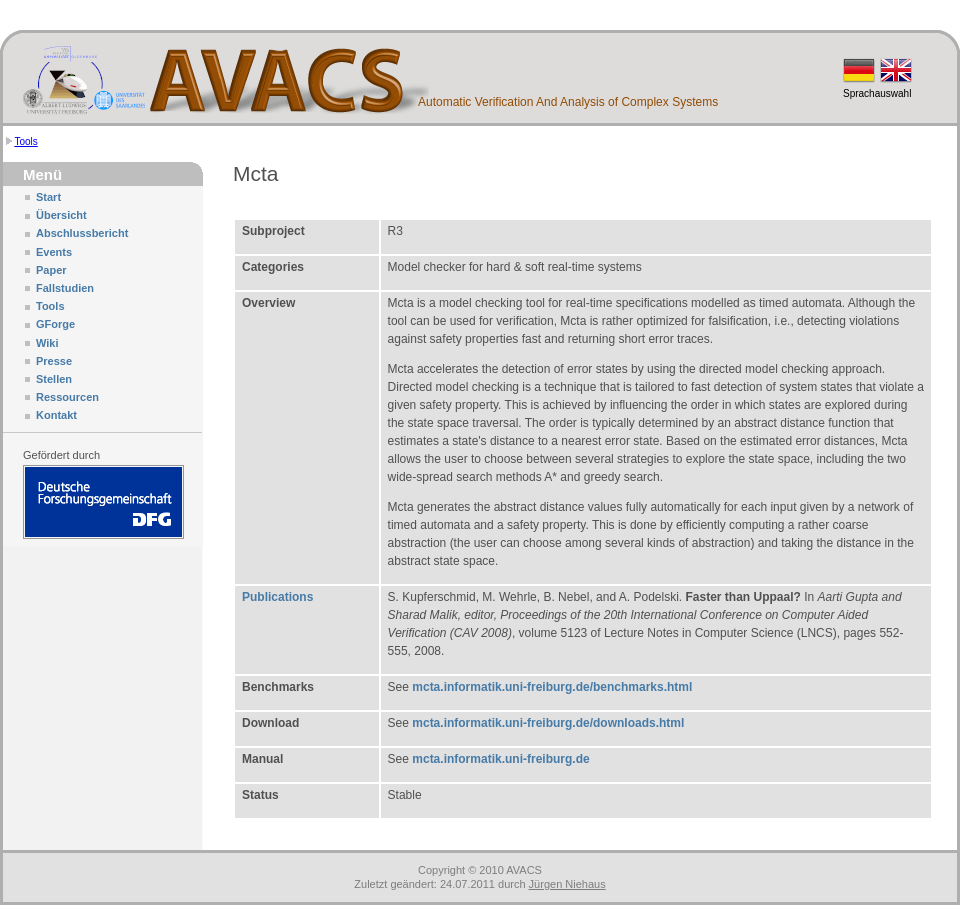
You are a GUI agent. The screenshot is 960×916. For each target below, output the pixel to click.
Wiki (47, 343)
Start (48, 197)
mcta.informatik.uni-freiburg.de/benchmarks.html (552, 687)
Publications (277, 597)
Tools (25, 141)
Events (54, 252)
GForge (55, 324)
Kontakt (56, 415)
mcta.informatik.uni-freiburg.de (500, 759)
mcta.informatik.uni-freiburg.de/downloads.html (548, 723)
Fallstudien (65, 288)
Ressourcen (67, 397)
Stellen (54, 379)
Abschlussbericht (82, 233)
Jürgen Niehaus (567, 884)
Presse (54, 361)
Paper (51, 270)
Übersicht (61, 215)
